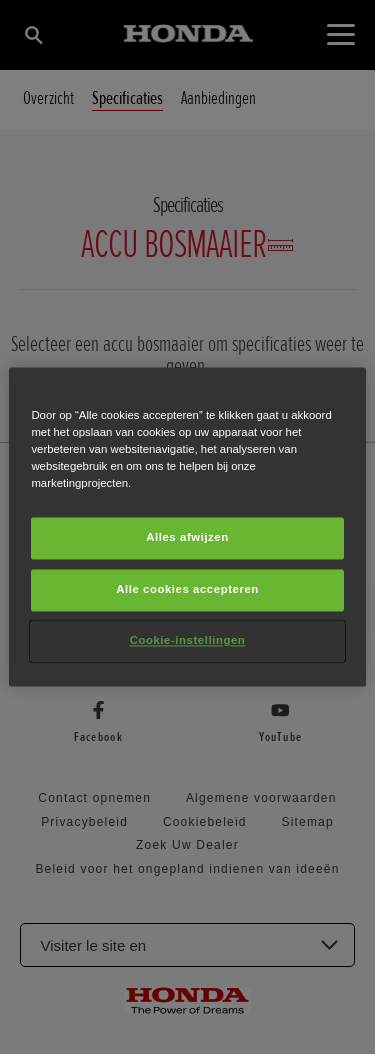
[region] (187, 526)
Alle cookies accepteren (187, 590)
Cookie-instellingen (188, 641)
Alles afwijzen (187, 538)
